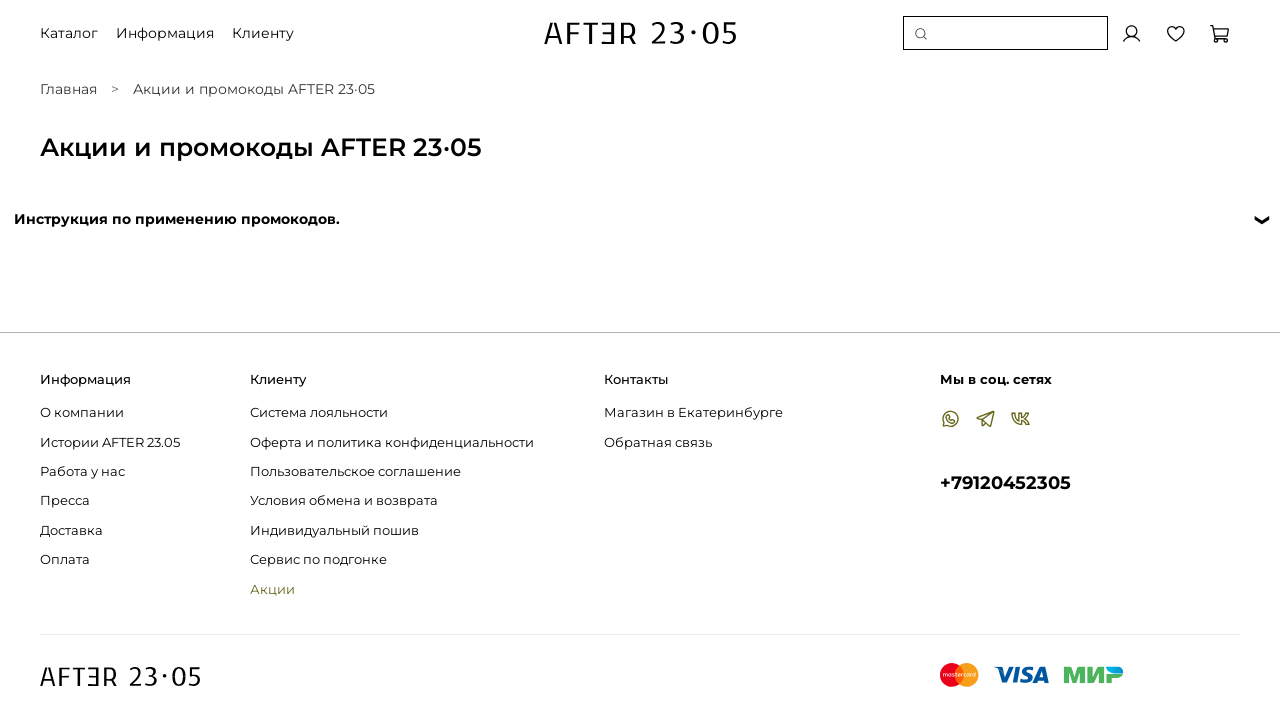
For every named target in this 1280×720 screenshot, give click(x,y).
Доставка (71, 530)
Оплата (65, 559)
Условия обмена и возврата (344, 500)
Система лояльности (319, 412)
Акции (272, 589)
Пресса (65, 500)
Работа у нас (82, 471)
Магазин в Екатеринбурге (693, 412)
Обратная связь (658, 442)
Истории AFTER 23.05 (110, 442)
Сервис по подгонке (318, 559)
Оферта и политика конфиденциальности (392, 442)
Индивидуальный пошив (334, 530)
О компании (82, 412)
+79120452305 (1005, 482)
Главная (68, 89)
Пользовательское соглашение (355, 471)
